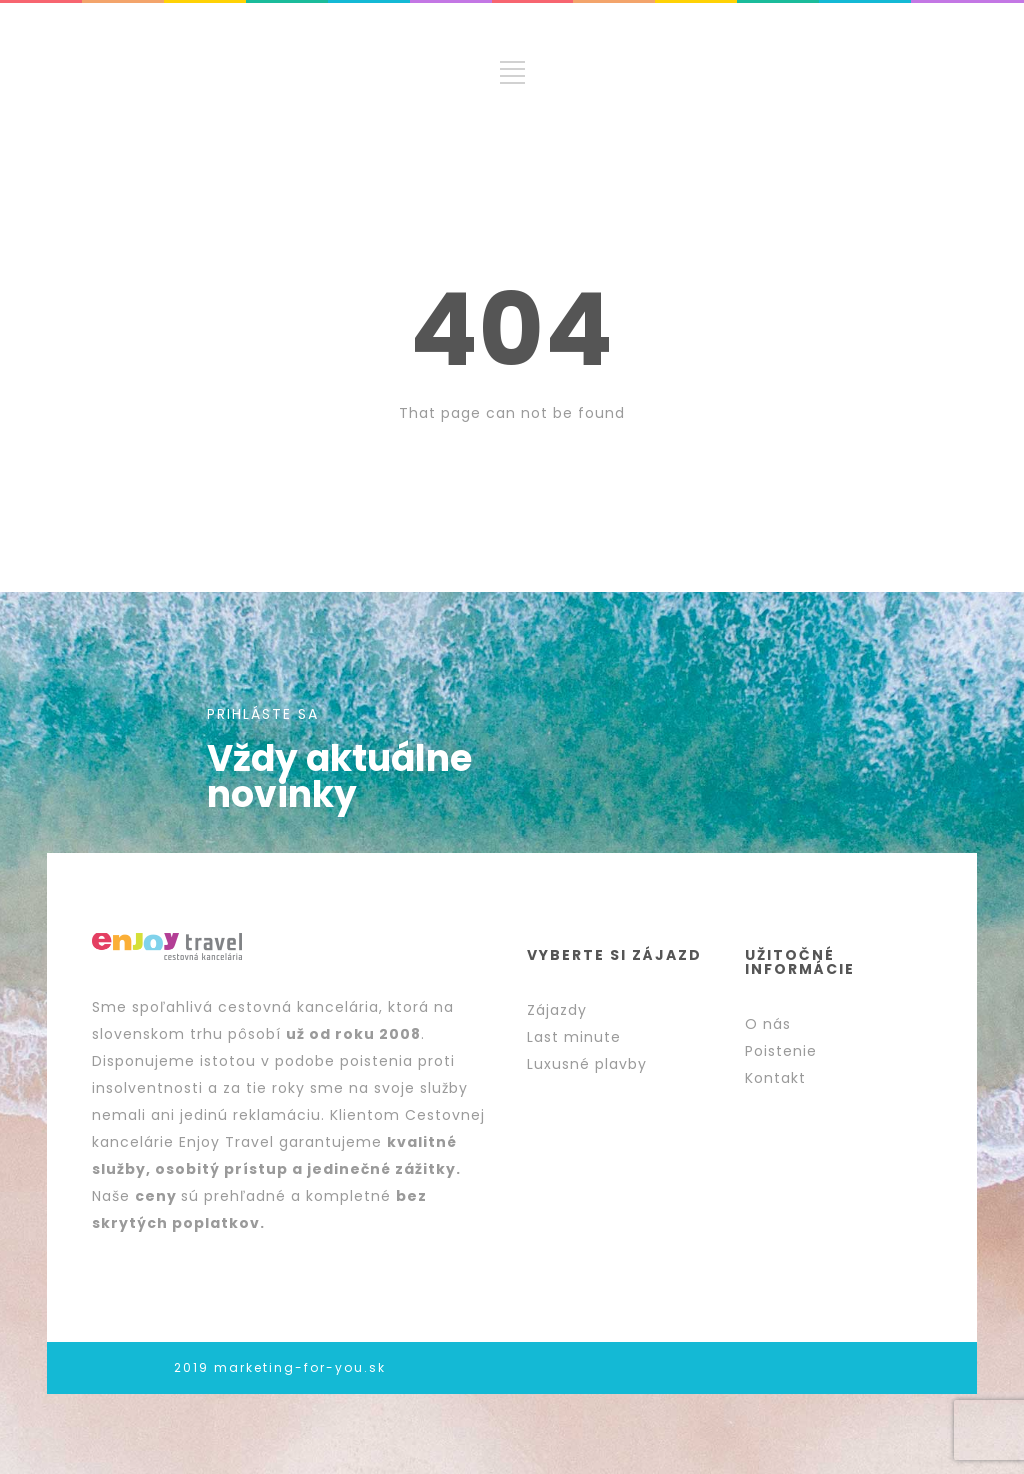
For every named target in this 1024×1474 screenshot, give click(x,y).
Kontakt (775, 1078)
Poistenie (781, 1051)
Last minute (574, 1037)
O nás (768, 1024)
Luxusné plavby (587, 1064)
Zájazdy (557, 1010)
